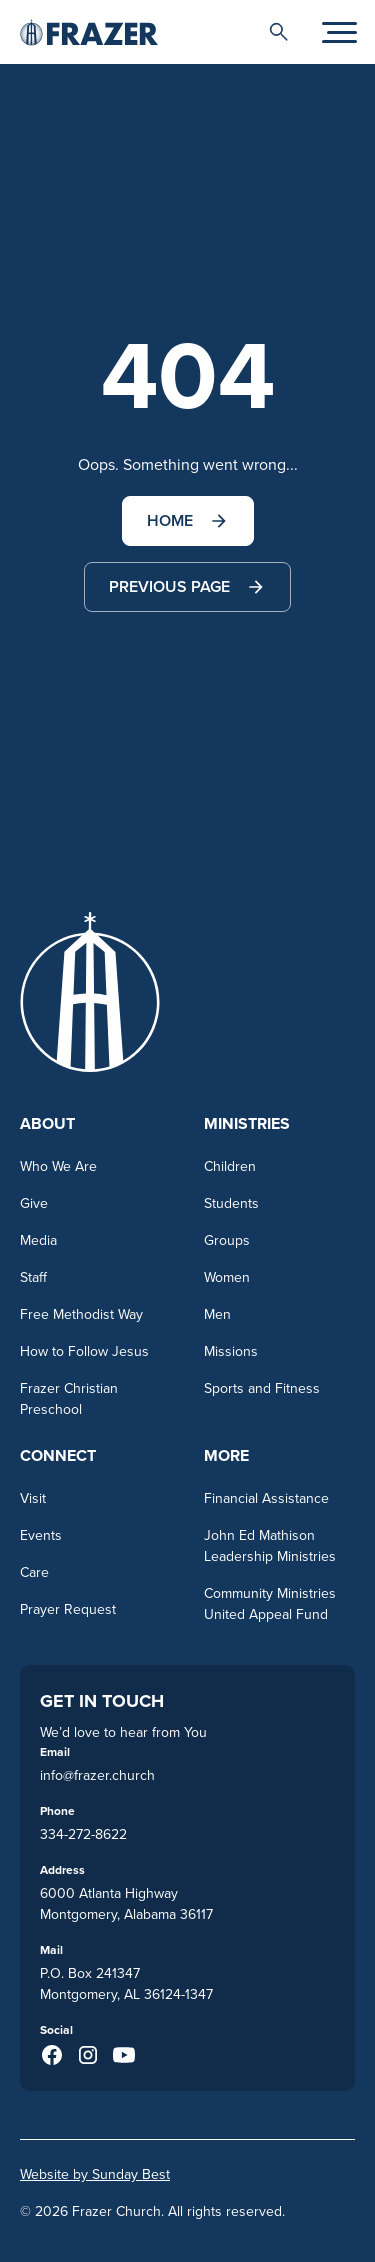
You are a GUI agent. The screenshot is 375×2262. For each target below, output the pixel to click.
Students (231, 1203)
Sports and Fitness (262, 1388)
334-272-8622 (83, 1834)
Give (34, 1203)
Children (230, 1166)
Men (217, 1314)
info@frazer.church (97, 1775)
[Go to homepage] (89, 31)
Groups (227, 1240)
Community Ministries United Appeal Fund (270, 1603)
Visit (33, 1498)
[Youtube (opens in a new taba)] (124, 2055)
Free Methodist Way (81, 1314)
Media (38, 1240)
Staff (33, 1277)
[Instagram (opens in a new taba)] (88, 2055)
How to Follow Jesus (84, 1351)
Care (34, 1572)
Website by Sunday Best (95, 2174)
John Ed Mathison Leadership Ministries (270, 1545)
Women (227, 1277)
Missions (231, 1351)
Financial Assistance (266, 1498)
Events (41, 1535)
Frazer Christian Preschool (69, 1398)
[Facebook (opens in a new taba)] (52, 2055)
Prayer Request (68, 1609)
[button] (279, 32)
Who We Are (58, 1166)
